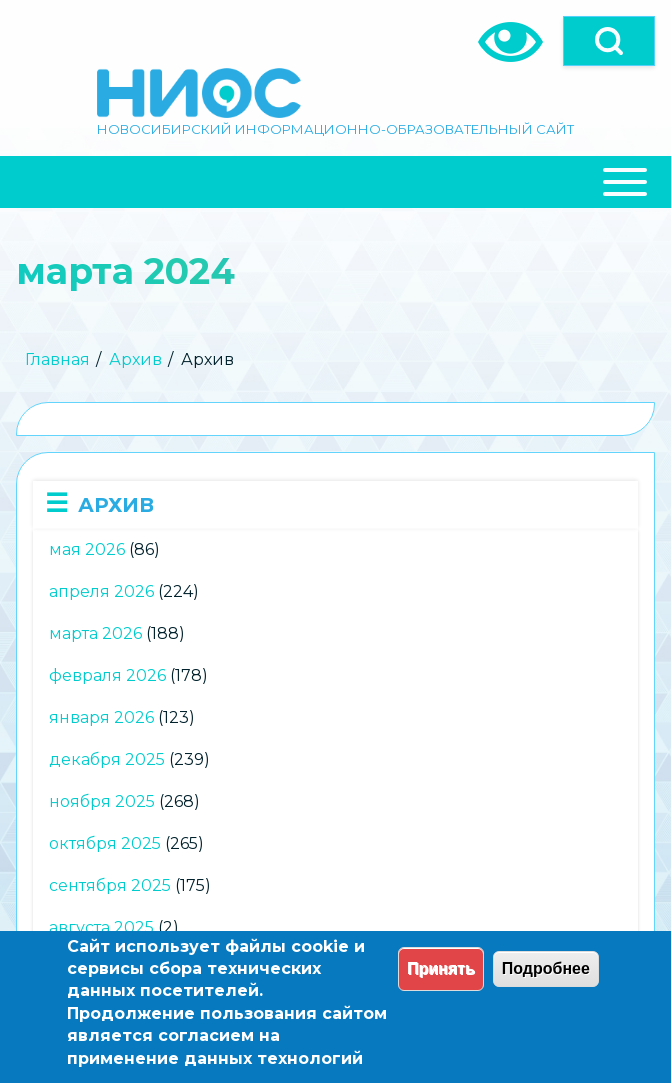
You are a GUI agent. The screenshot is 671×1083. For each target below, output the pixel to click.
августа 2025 (101, 927)
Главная (57, 359)
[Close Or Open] (335, 182)
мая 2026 (87, 549)
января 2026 (101, 717)
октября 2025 (105, 843)
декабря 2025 (107, 759)
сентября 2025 (110, 885)
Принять (441, 968)
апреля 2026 (101, 591)
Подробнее (546, 968)
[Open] (609, 41)
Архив (135, 359)
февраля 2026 (107, 675)
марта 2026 (95, 633)
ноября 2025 (102, 801)
